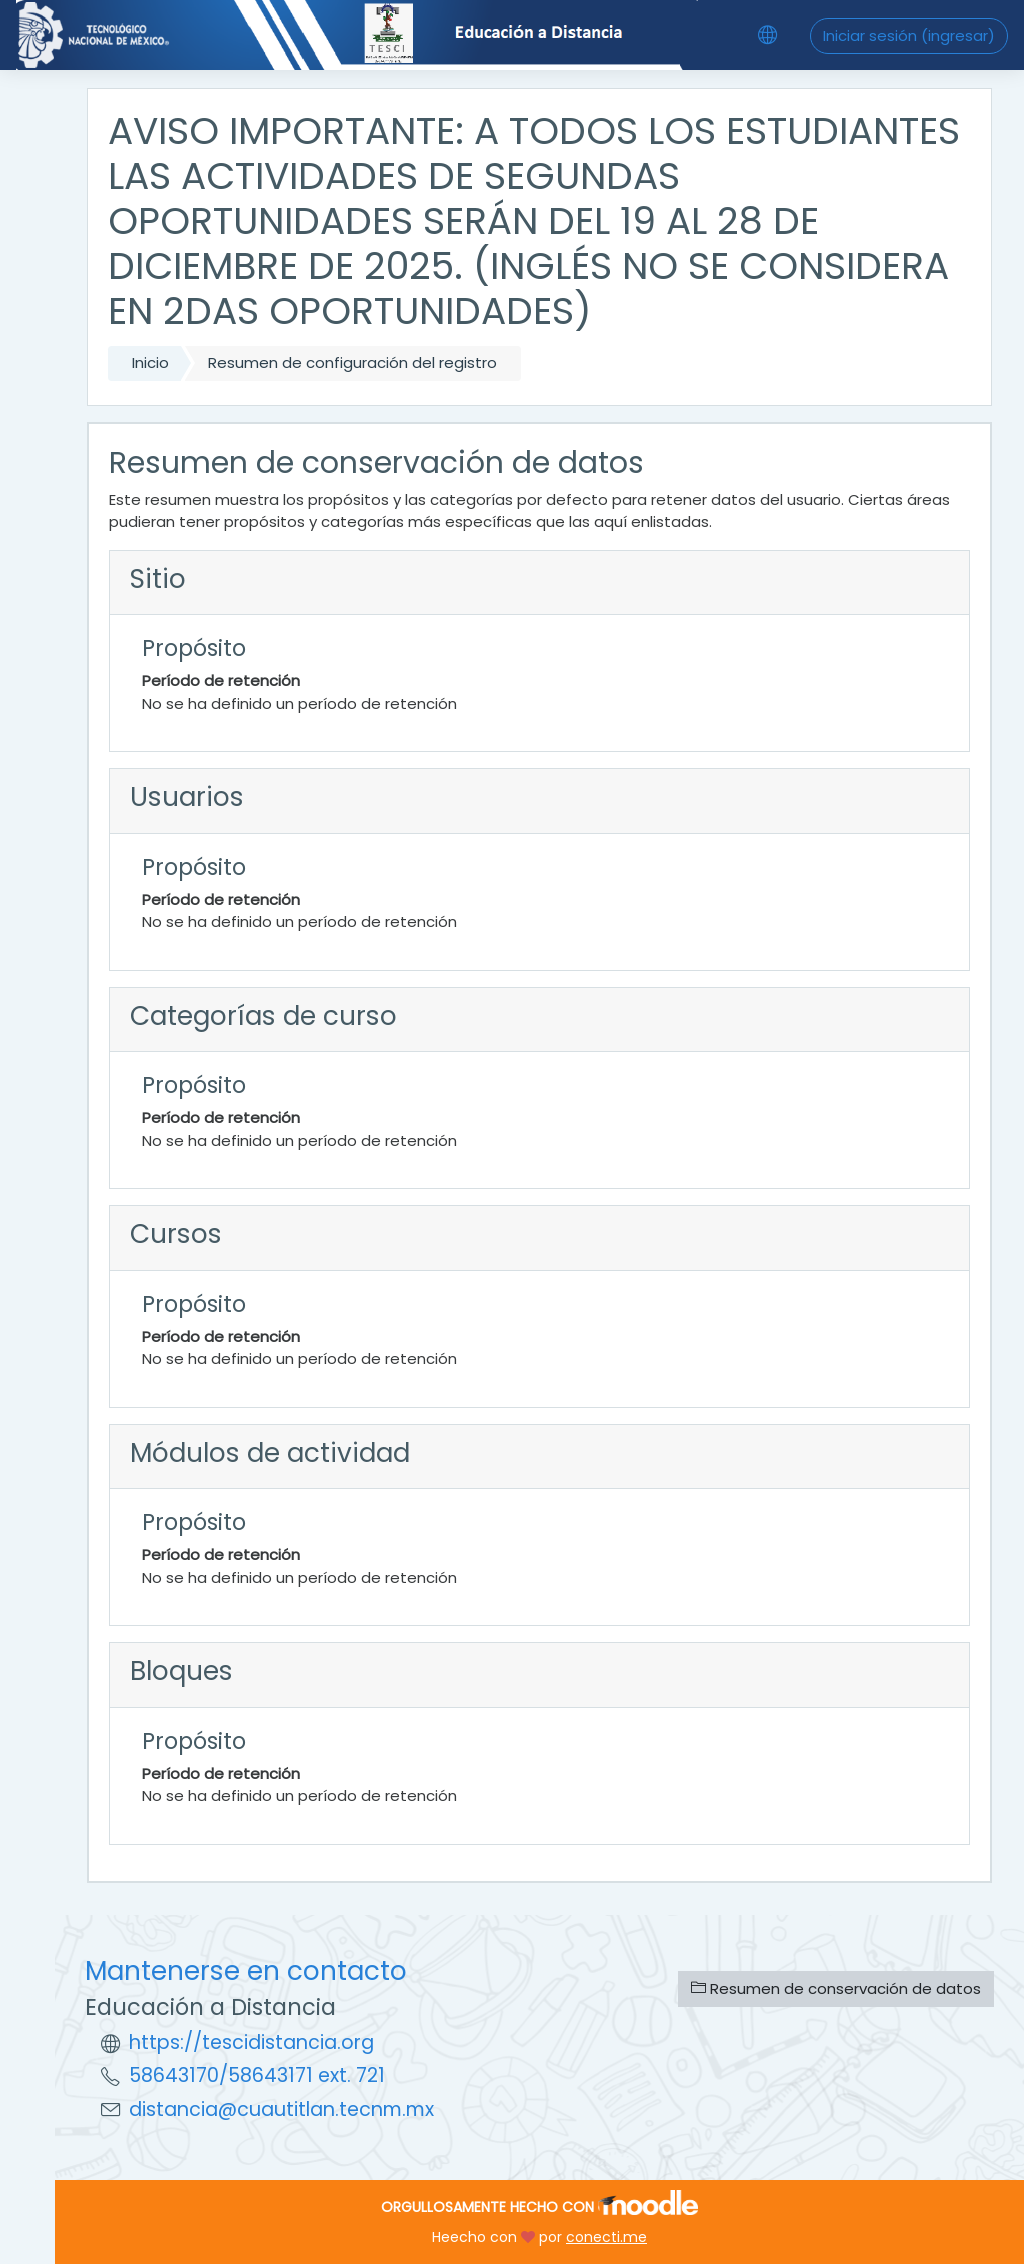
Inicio (150, 362)
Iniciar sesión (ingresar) (909, 35)
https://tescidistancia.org (251, 2042)
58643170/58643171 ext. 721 (257, 2075)
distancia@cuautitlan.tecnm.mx (281, 2109)
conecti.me (606, 2237)
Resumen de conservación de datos (836, 1988)
